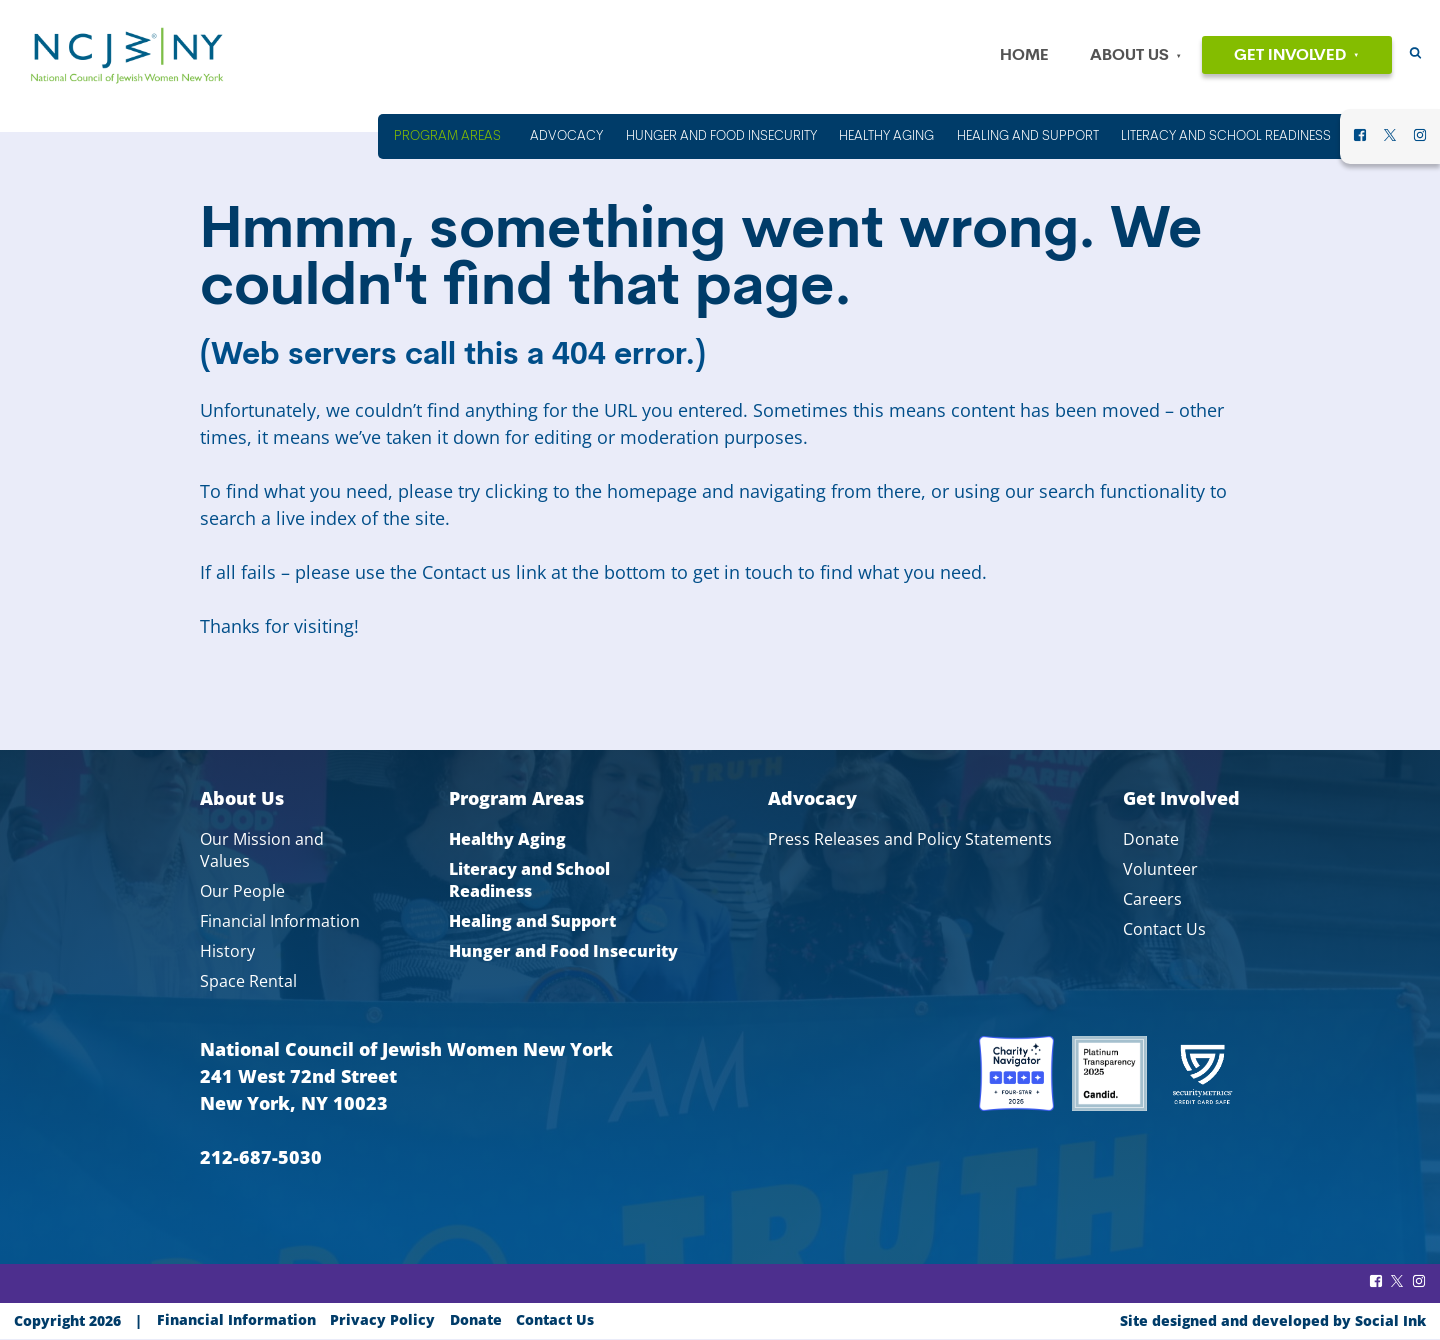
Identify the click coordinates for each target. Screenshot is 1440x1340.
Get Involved (1290, 56)
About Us (1129, 56)
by (1273, 1320)
